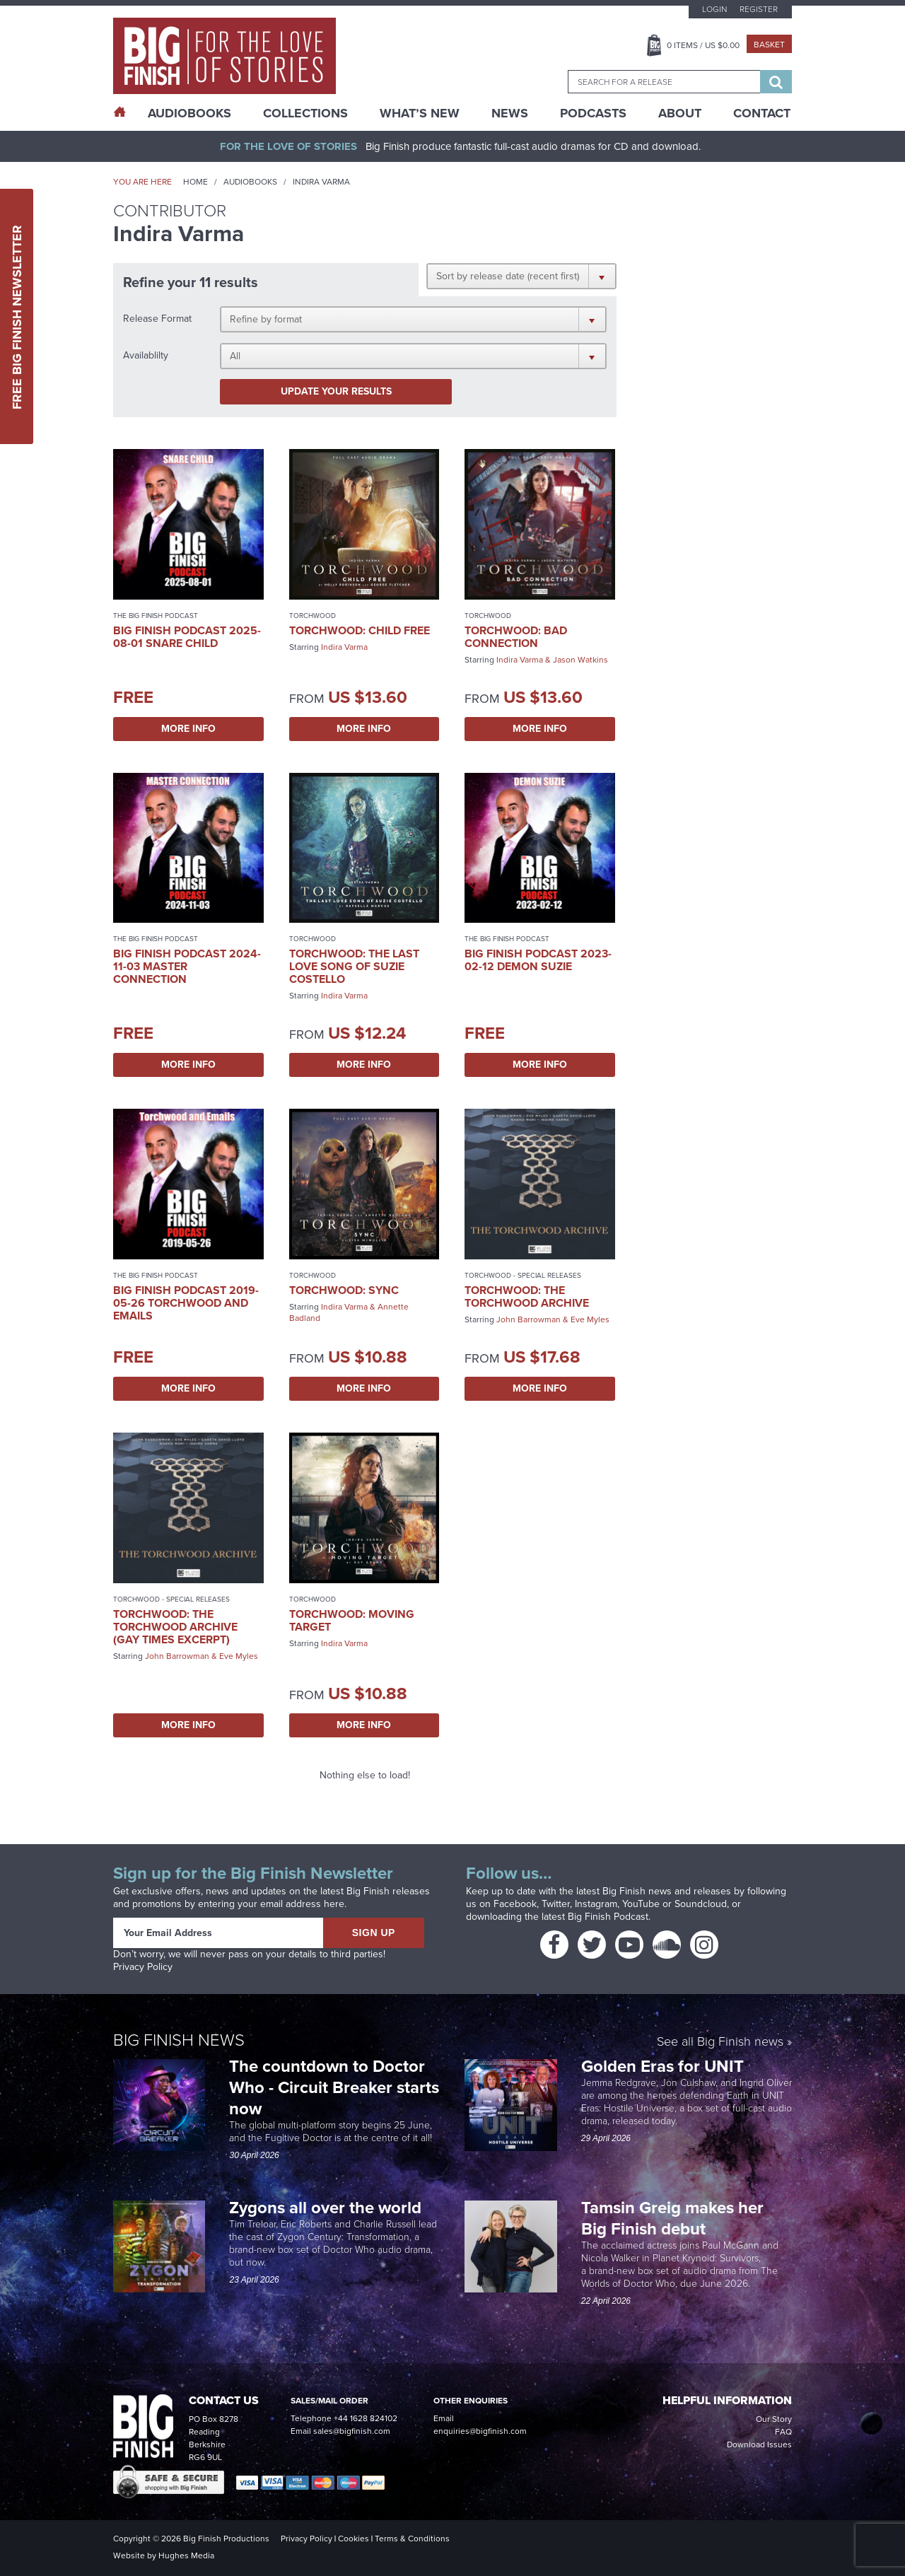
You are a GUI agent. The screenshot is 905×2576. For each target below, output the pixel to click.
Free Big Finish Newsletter (17, 316)
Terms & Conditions (412, 2538)
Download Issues (759, 2444)
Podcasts (593, 113)
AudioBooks (189, 113)
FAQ (783, 2431)
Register (759, 9)
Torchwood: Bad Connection (516, 636)
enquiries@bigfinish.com (480, 2431)
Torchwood (312, 615)
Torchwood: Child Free (359, 630)
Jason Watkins (580, 659)
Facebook (515, 1903)
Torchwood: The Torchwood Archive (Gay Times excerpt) (175, 1627)
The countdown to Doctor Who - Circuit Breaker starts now (334, 2087)
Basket (769, 44)
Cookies (353, 2538)
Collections (305, 113)
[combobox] (664, 81)
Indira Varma (344, 647)
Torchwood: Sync (344, 1290)
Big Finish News (179, 2040)
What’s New (420, 113)
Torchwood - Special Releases (523, 1275)
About (679, 113)
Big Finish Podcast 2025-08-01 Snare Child (187, 636)
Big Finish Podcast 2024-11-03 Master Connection (187, 966)
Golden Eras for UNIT (664, 2066)
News (509, 113)
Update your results (336, 391)
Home (195, 181)
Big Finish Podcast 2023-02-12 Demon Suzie (538, 959)
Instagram (596, 1903)
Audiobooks (250, 181)
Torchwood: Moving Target (351, 1620)
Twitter (556, 1903)
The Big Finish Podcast (155, 615)
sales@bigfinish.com (351, 2431)
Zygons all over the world (327, 2207)
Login (714, 9)
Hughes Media (186, 2555)
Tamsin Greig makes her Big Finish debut (672, 2218)
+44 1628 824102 (365, 2418)
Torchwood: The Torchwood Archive (527, 1296)
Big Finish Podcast (608, 1916)
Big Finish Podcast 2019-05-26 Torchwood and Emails (186, 1303)
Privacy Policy (143, 1966)
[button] (521, 276)
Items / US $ (703, 45)
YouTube (641, 1903)
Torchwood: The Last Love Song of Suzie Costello (354, 966)
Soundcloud (701, 1903)
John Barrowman (528, 1319)
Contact (761, 113)
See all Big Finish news (720, 2042)
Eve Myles (590, 1319)
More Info (188, 728)
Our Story (774, 2419)
